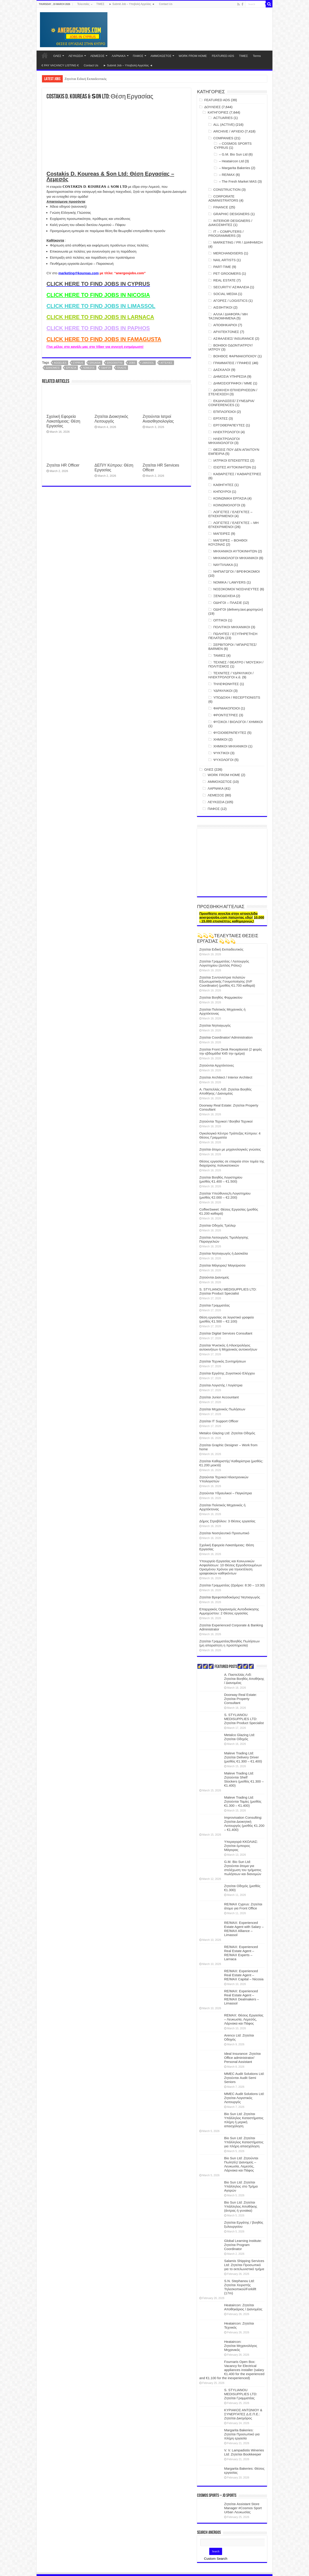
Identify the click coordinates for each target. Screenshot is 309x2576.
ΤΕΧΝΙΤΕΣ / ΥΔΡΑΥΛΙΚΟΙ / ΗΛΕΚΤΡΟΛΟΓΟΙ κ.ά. (230, 675)
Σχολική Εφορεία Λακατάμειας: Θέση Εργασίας (63, 421)
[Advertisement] (201, 22)
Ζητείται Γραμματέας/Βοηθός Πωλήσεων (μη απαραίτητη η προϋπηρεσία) (229, 1643)
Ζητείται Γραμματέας (214, 1305)
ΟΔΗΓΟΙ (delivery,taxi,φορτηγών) (238, 609)
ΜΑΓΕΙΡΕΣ (221, 533)
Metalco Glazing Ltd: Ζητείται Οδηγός (227, 1433)
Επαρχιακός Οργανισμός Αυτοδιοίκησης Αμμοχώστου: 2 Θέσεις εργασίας (229, 1611)
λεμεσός (89, 367)
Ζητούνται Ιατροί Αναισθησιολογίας (158, 418)
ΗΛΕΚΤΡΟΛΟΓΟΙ (226, 432)
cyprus (78, 362)
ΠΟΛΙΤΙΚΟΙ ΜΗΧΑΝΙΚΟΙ (231, 627)
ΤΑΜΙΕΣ (219, 655)
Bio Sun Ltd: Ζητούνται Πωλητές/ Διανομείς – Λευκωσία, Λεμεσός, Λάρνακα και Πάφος (241, 2164)
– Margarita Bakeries (234, 168)
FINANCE (220, 207)
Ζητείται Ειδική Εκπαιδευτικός (86, 79)
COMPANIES (223, 138)
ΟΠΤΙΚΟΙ (220, 620)
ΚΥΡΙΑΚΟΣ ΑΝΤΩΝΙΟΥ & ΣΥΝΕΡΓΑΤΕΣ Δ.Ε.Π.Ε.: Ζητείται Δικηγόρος (243, 2414)
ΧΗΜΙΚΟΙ (220, 739)
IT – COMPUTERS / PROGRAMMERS (226, 233)
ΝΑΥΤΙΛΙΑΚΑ (223, 565)
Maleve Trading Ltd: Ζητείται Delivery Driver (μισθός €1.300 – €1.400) (243, 1757)
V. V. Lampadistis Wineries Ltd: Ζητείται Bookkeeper (244, 2452)
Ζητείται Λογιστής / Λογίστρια (220, 1385)
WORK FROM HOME (193, 56)
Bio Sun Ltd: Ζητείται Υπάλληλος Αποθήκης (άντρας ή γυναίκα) (240, 2206)
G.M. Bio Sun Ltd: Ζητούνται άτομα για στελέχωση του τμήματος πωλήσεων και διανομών (242, 1868)
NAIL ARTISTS (224, 260)
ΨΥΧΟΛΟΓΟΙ (223, 760)
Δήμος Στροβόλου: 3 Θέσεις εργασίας (227, 1521)
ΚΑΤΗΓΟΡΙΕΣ (218, 112)
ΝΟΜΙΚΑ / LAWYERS (229, 582)
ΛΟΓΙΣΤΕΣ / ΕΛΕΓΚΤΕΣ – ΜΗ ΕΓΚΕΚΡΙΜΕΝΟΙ (233, 525)
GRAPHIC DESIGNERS (231, 214)
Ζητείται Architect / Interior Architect (225, 1077)
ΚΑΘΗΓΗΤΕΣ (223, 485)
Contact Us (165, 4)
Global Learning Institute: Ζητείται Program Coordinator (243, 2245)
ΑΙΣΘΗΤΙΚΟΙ (222, 307)
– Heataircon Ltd (231, 161)
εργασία (71, 367)
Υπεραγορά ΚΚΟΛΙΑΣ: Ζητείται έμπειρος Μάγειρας (241, 1846)
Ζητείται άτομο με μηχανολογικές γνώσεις (230, 1149)
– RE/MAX (227, 175)
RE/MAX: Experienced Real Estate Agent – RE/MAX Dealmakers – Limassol (241, 1997)
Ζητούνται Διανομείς (214, 1277)
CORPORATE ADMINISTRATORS (223, 198)
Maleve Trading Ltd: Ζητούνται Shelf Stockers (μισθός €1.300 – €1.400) (244, 1779)
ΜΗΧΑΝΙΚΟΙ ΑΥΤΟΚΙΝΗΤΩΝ (235, 551)
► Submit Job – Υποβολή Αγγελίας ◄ (132, 4)
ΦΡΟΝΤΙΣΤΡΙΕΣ (225, 715)
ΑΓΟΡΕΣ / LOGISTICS (230, 300)
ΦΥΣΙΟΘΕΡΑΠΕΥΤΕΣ (229, 733)
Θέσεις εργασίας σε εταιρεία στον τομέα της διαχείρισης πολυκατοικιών (231, 1163)
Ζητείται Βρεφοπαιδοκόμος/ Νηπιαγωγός (229, 1597)
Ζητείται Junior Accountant (219, 1397)
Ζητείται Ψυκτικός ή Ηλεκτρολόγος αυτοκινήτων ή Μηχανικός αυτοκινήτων (228, 1347)
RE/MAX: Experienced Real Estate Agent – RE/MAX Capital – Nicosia (243, 1975)
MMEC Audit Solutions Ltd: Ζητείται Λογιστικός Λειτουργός (244, 2098)
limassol (148, 362)
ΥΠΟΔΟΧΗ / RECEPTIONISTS (236, 697)
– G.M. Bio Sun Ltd (233, 154)
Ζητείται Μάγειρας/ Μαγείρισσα (222, 1265)
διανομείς (53, 367)
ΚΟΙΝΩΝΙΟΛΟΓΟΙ (226, 505)
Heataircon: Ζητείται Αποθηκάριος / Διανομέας (243, 2307)
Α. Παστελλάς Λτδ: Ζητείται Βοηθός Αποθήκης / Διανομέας (225, 1091)
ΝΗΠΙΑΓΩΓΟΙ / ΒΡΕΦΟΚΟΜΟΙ (236, 571)
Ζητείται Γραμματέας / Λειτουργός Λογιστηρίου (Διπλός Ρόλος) (224, 963)
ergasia (95, 362)
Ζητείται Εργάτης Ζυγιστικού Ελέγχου (227, 1373)
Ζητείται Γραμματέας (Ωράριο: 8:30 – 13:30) (232, 1585)
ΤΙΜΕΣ (100, 4)
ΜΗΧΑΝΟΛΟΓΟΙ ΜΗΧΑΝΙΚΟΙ (235, 558)
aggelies (60, 362)
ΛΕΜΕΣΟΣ (97, 56)
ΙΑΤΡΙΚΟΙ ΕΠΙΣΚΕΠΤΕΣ (231, 460)
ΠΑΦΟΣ (138, 56)
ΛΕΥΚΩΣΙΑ (75, 56)
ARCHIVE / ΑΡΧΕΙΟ (228, 131)
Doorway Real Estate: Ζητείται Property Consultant (240, 1699)
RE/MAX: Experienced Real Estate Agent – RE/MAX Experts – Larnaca (241, 1953)
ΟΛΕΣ (57, 56)
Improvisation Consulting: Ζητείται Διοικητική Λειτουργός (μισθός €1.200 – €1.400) (244, 1824)
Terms (257, 56)
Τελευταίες (83, 4)
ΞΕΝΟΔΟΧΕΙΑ (224, 596)
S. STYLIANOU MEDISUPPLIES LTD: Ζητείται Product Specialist (228, 1291)
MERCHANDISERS (228, 253)
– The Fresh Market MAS (238, 181)
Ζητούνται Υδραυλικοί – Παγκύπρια (226, 1493)
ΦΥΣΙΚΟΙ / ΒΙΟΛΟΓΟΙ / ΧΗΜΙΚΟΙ (238, 722)
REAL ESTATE (224, 280)
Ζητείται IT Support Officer (218, 1421)
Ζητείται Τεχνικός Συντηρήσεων (222, 1361)
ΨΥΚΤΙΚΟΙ (221, 753)
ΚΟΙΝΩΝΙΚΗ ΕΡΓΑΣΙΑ (229, 498)
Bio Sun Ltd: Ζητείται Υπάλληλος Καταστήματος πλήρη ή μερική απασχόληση (243, 2120)
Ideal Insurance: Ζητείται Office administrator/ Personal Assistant (242, 2058)
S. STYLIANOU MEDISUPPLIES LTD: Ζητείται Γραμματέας (240, 2394)
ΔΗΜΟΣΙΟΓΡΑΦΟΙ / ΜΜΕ (232, 383)
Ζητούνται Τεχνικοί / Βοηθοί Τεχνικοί (226, 1121)
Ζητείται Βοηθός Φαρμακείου (220, 997)
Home (45, 55)
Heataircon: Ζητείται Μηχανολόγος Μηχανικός (240, 2346)
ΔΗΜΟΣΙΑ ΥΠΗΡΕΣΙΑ (229, 376)
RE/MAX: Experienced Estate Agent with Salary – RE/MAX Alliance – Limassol (244, 1929)
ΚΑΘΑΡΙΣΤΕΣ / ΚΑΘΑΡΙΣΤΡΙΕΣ (237, 474)
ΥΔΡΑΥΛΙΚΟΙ (222, 691)
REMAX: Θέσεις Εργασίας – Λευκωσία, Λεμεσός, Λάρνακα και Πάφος (243, 2019)
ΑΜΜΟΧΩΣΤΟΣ (161, 56)
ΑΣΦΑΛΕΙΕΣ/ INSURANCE (233, 338)
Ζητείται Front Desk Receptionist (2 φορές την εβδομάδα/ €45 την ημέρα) (230, 1051)
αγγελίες (166, 362)
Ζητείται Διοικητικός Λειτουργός (111, 418)
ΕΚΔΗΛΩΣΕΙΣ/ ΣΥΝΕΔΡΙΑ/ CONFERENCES (231, 403)
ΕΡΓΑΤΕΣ (220, 418)
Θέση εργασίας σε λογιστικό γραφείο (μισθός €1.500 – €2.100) (226, 1319)
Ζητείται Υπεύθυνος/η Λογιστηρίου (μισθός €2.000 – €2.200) (225, 1195)
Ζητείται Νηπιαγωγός (215, 1025)
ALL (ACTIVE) (224, 124)
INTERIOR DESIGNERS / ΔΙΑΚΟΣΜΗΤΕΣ (230, 223)
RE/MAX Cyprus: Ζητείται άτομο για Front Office (243, 1906)
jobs (132, 362)
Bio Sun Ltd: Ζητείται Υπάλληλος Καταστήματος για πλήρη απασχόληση (243, 2142)
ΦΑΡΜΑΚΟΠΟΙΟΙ (226, 708)
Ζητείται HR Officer (62, 465)
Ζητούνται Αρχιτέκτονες (216, 1065)
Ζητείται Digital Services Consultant (226, 1333)
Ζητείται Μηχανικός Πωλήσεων (222, 1409)
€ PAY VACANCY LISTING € (60, 65)
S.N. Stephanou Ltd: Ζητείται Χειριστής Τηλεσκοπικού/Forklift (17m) (240, 2287)
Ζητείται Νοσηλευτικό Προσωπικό (224, 1533)
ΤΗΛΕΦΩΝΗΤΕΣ (226, 684)
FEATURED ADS (223, 56)
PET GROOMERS (227, 273)
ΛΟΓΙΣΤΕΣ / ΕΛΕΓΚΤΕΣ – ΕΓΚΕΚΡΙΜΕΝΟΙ (230, 514)
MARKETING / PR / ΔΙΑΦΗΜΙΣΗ (238, 242)
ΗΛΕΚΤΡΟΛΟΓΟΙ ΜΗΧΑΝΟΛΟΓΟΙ (224, 441)
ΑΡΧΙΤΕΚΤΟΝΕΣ (226, 332)
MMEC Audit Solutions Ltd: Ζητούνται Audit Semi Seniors (244, 2078)
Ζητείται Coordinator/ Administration (226, 1037)
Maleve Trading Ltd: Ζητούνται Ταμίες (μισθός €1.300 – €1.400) (242, 1801)
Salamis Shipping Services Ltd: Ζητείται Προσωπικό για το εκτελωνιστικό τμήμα (244, 2265)
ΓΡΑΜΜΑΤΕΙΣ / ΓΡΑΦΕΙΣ (232, 363)
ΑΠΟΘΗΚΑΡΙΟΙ (225, 325)
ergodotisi (115, 362)
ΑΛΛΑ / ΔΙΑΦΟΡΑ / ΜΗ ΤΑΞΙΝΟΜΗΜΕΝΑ (228, 316)
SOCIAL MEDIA (225, 294)
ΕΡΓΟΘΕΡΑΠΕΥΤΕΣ (229, 425)
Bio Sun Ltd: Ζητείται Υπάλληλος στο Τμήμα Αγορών (241, 2186)
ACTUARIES (223, 118)
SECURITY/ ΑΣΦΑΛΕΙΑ (231, 287)
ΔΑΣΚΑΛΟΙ (221, 370)
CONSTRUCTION (227, 189)
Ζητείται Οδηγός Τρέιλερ (217, 1225)
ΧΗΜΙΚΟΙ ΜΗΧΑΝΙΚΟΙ (230, 746)
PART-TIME (222, 267)
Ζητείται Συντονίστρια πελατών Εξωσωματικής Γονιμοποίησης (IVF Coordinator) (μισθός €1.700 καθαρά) (227, 981)
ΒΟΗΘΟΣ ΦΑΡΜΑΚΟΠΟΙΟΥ (235, 356)
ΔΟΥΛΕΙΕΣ (212, 107)
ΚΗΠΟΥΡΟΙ (222, 491)
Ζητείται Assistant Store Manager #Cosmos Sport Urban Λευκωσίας (243, 2508)
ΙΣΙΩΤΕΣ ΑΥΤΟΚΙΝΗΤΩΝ (232, 467)
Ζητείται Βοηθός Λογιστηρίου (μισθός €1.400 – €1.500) (220, 1179)
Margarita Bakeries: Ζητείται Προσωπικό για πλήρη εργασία (242, 2434)
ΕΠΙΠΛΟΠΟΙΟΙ (224, 412)
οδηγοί (106, 367)
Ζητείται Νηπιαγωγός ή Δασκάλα (223, 1253)
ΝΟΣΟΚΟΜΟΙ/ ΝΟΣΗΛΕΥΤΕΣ (236, 589)
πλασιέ (121, 367)
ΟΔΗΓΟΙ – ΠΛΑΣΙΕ (227, 602)
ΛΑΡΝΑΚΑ (118, 56)
